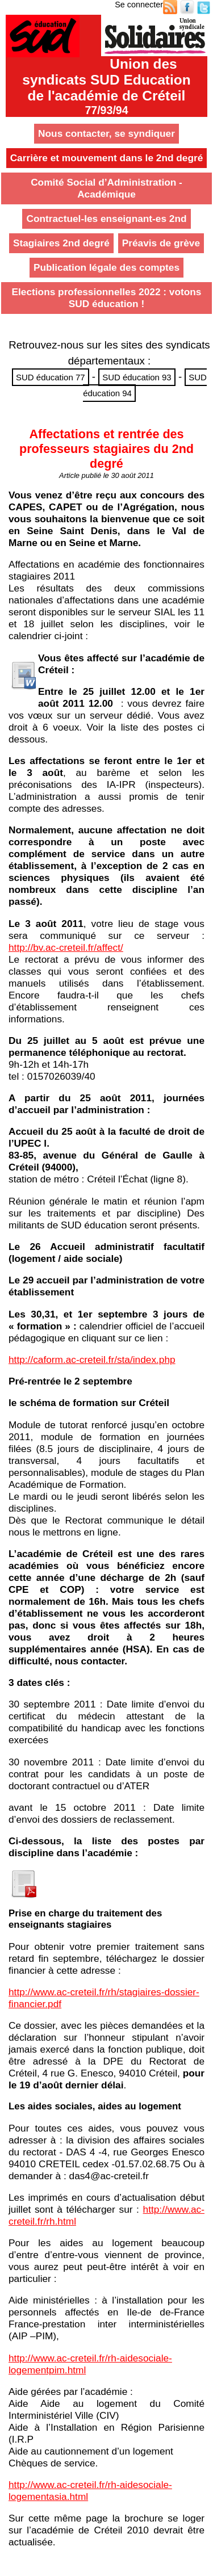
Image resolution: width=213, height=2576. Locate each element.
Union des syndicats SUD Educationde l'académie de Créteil (106, 86)
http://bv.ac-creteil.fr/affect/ (66, 947)
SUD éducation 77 (50, 377)
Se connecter (139, 4)
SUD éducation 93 (137, 377)
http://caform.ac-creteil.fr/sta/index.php (92, 1359)
